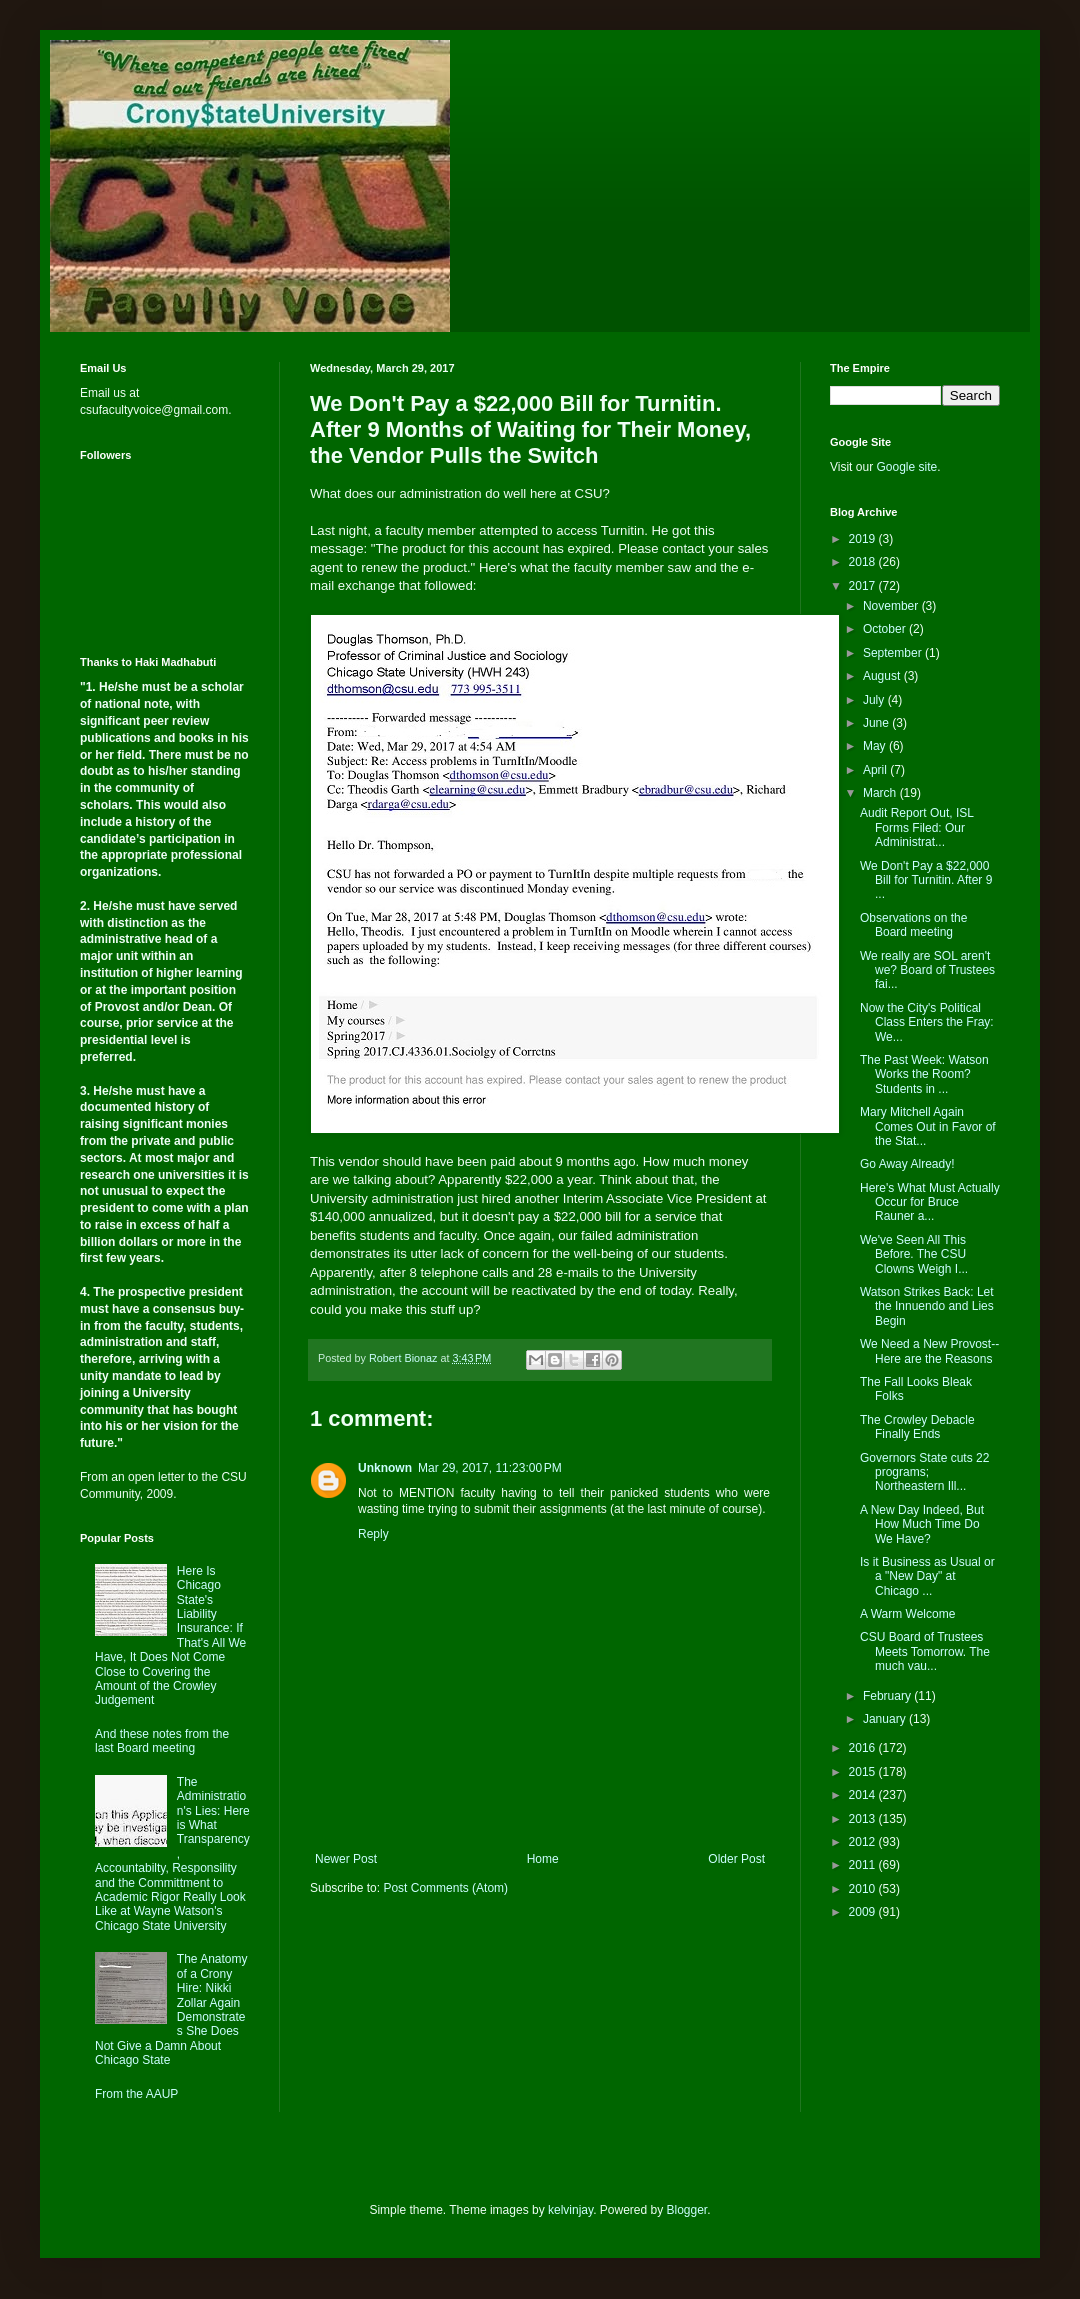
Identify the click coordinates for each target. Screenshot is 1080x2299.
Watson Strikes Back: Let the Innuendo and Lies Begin (927, 1306)
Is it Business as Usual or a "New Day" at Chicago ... (927, 1576)
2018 (864, 562)
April (876, 770)
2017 (864, 586)
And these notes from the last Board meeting (162, 1741)
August (883, 676)
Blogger (687, 2210)
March (881, 793)
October (886, 629)
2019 (864, 539)
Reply (373, 1534)
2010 (864, 1889)
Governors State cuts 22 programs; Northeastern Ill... (924, 1472)
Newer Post (346, 1859)
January (886, 1719)
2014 (864, 1795)
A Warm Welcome (907, 1614)
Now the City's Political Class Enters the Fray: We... (927, 1022)
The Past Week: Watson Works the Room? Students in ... (924, 1074)
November (892, 606)
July (875, 700)
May (876, 746)
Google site (906, 467)
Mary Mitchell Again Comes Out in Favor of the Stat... (928, 1126)
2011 (864, 1865)
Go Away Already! (907, 1164)
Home (543, 1859)
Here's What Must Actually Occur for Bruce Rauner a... (930, 1202)
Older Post (736, 1859)
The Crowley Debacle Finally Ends (917, 1427)
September (894, 653)
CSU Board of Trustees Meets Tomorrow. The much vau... (925, 1651)
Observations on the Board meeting (913, 925)
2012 (864, 1842)
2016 (864, 1748)
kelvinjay (570, 2210)
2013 (864, 1819)
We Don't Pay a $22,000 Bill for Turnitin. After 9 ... (926, 880)
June (877, 723)
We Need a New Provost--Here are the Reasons (929, 1351)
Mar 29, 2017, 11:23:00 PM (490, 1468)
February (888, 1696)
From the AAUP (136, 2094)
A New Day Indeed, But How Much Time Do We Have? (922, 1524)
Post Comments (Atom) (445, 1888)
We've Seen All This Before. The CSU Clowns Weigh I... (914, 1254)
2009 (864, 1912)
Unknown (385, 1468)
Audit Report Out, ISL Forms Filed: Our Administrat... (917, 827)
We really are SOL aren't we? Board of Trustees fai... (927, 970)
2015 (864, 1772)
